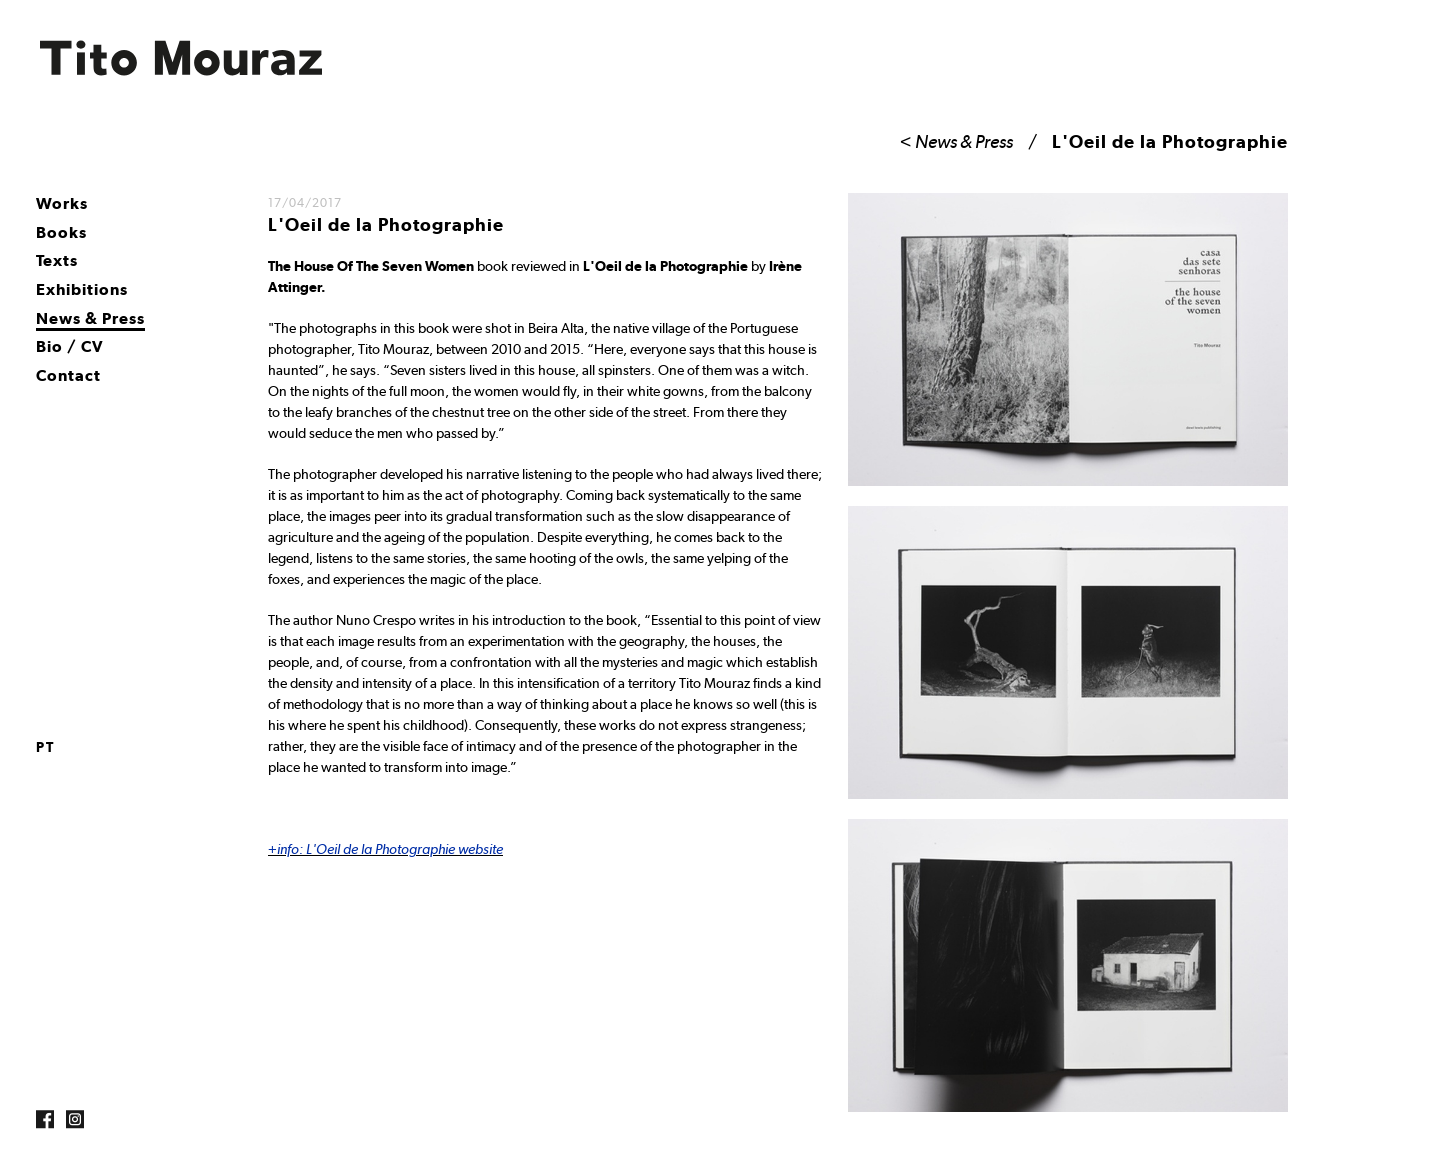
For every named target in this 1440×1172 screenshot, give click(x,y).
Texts (57, 260)
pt (45, 747)
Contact (68, 375)
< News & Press (956, 141)
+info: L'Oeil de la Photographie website (385, 849)
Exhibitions (82, 289)
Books (61, 232)
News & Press (90, 318)
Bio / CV (70, 346)
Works (62, 203)
